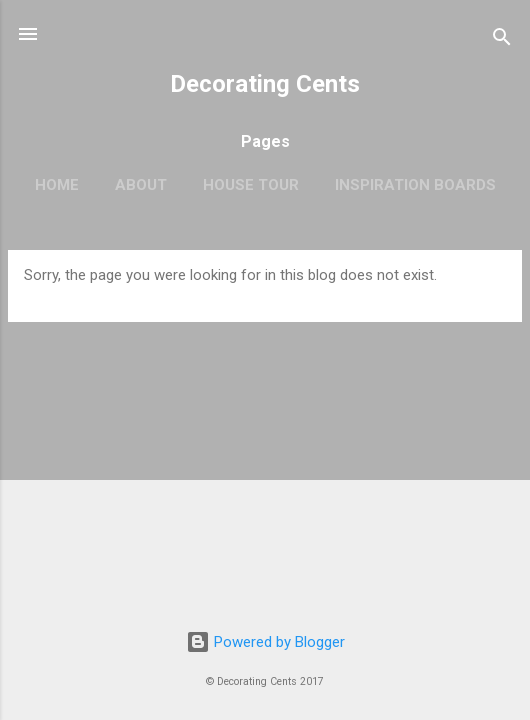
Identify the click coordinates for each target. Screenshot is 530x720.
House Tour (251, 185)
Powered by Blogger (265, 642)
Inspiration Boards (415, 185)
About (141, 185)
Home (57, 185)
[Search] (502, 40)
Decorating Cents (265, 84)
